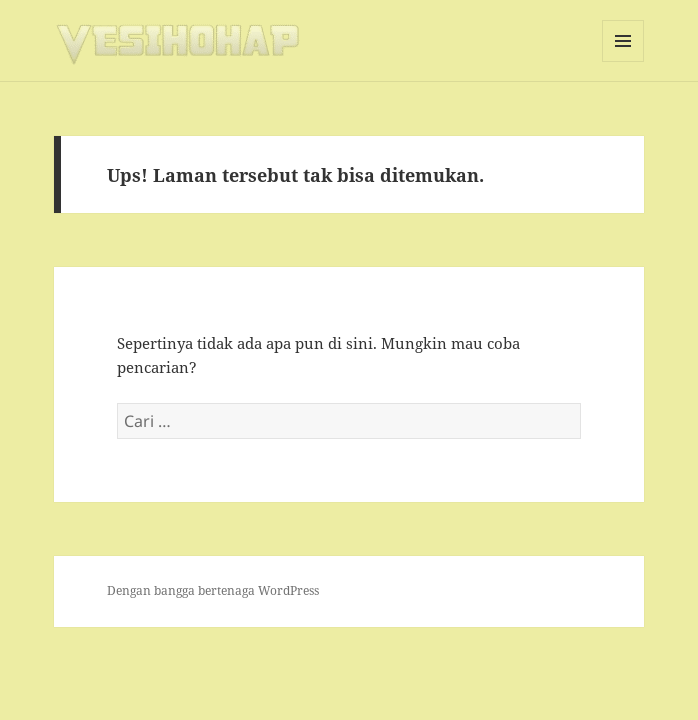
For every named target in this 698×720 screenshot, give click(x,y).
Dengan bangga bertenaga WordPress (213, 590)
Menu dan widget (623, 61)
